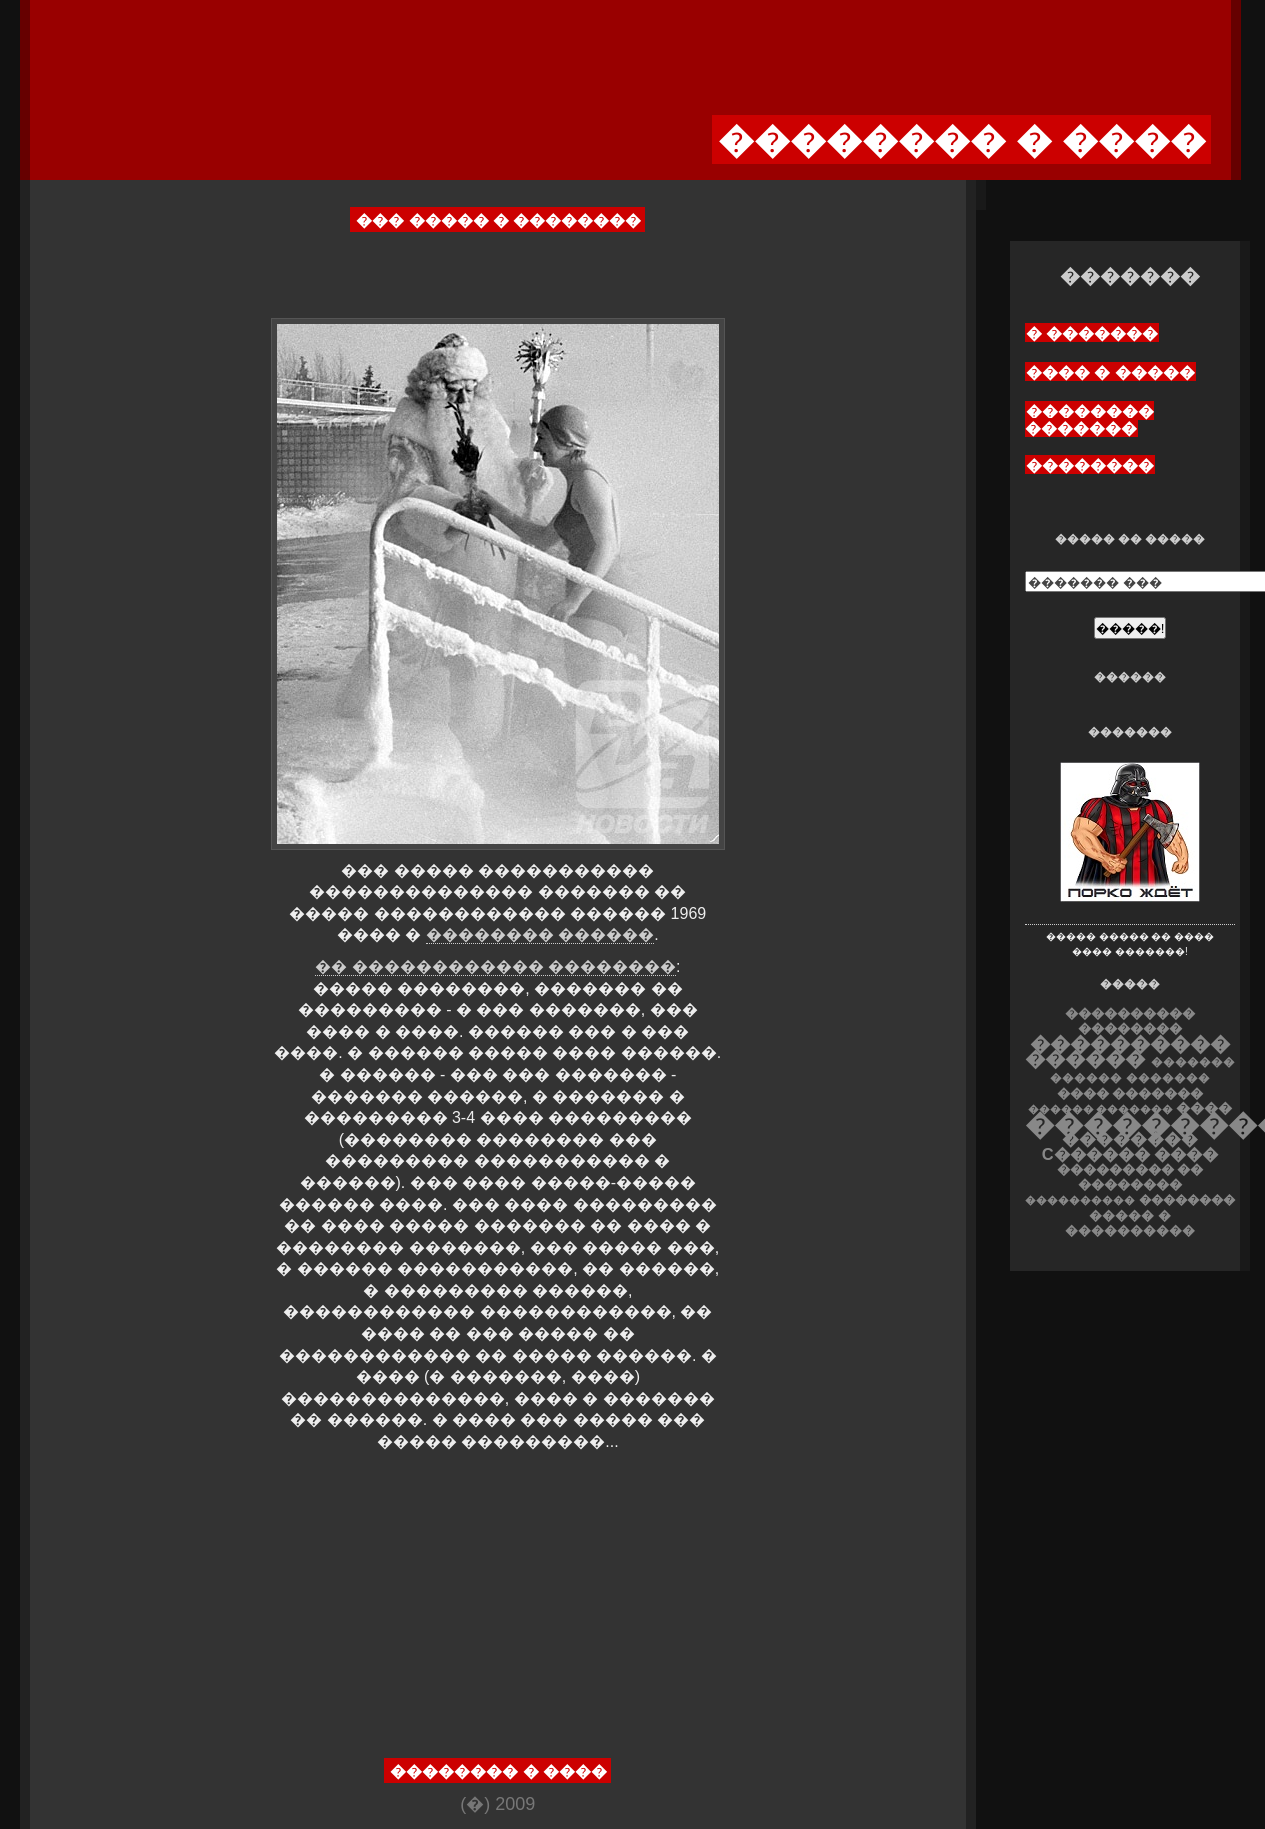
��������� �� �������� (1130, 1177)
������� (1168, 1078)
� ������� (1092, 333)
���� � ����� (1110, 372)
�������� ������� (1089, 420)
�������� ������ (540, 934)
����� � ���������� (1130, 1223)
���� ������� (1130, 1093)
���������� (1080, 1200)
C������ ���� (1130, 1154)
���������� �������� (1130, 1021)
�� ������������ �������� (495, 966)
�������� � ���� (498, 1771)
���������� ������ (1127, 1051)
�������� (1090, 465)
